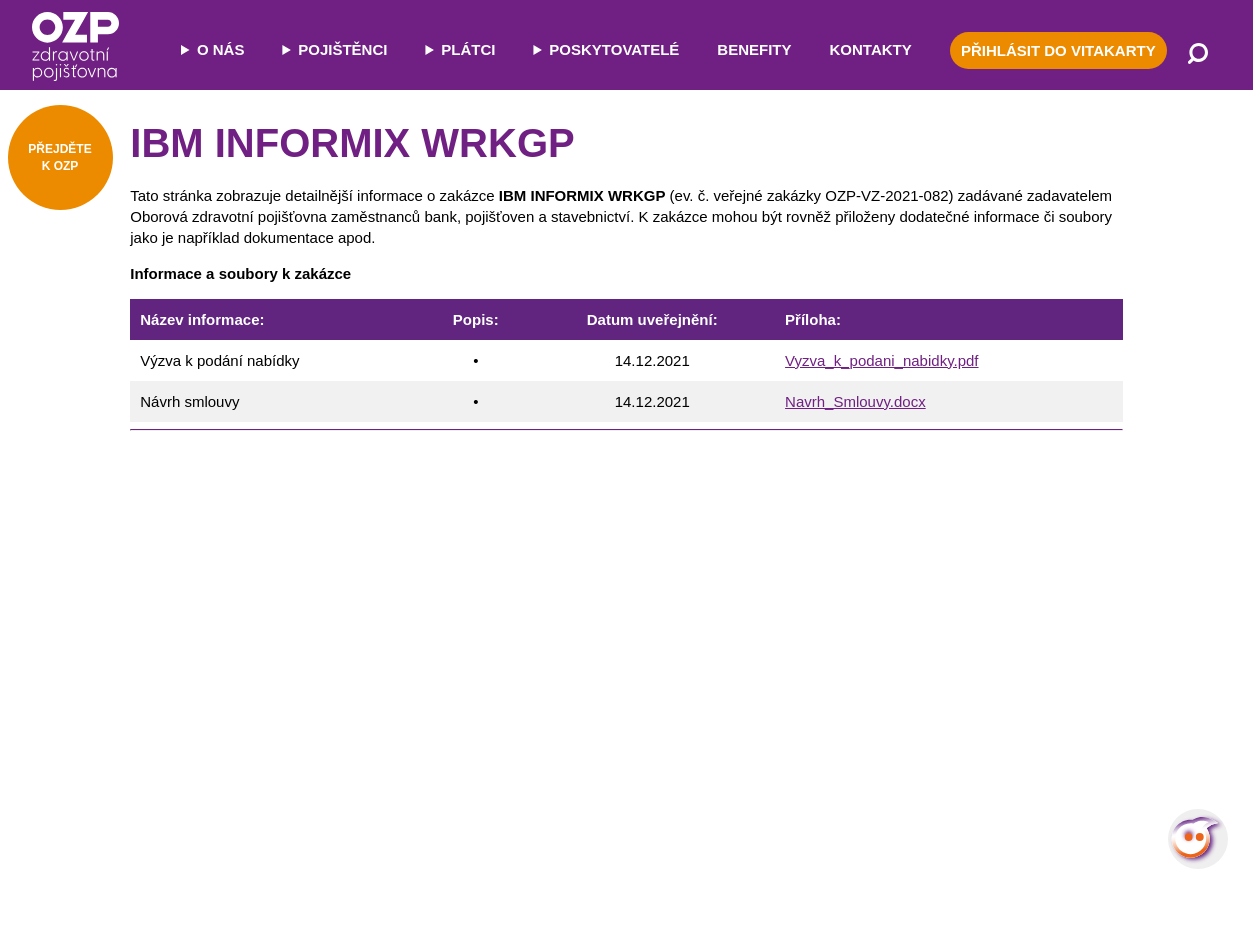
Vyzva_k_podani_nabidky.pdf (881, 360)
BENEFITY (754, 49)
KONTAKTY (871, 49)
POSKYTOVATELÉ (614, 49)
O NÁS (221, 49)
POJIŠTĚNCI (342, 49)
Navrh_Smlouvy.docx (855, 401)
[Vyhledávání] (1198, 55)
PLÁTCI (468, 49)
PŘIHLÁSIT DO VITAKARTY (1058, 50)
